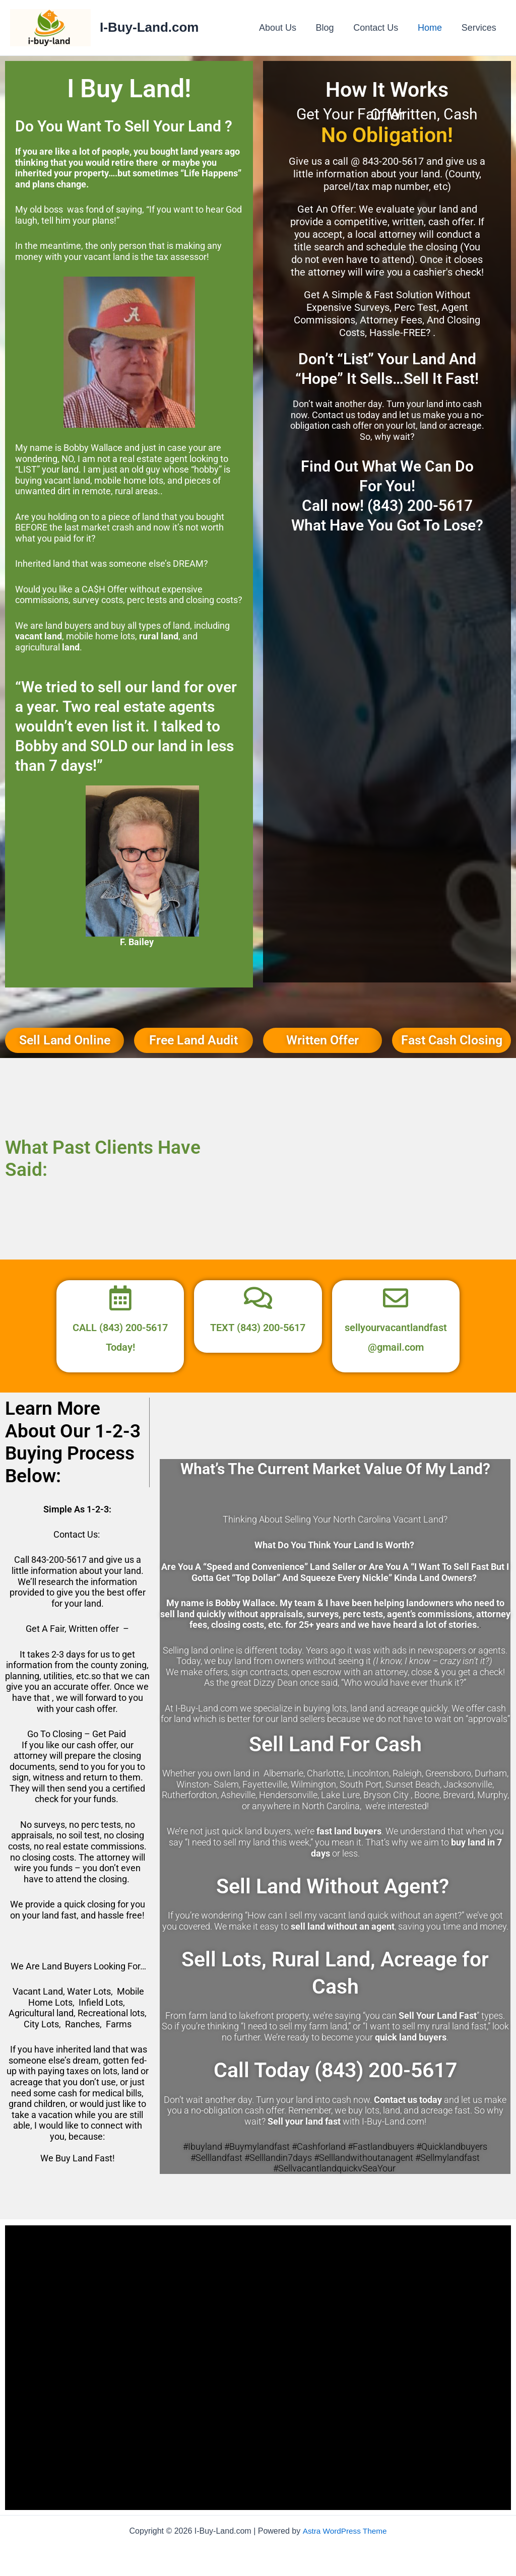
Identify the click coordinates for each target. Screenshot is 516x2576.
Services (479, 28)
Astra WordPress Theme (344, 2531)
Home (432, 28)
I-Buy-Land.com (149, 27)
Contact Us (379, 28)
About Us (283, 28)
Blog (329, 28)
